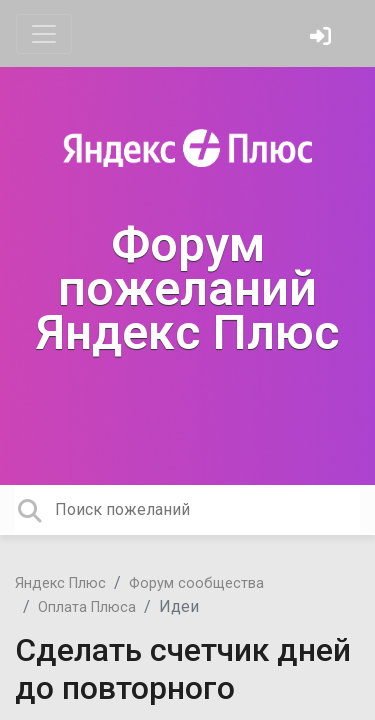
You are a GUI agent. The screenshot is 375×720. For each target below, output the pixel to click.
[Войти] (323, 38)
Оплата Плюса (87, 607)
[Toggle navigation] (44, 34)
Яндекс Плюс (60, 583)
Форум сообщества (196, 583)
